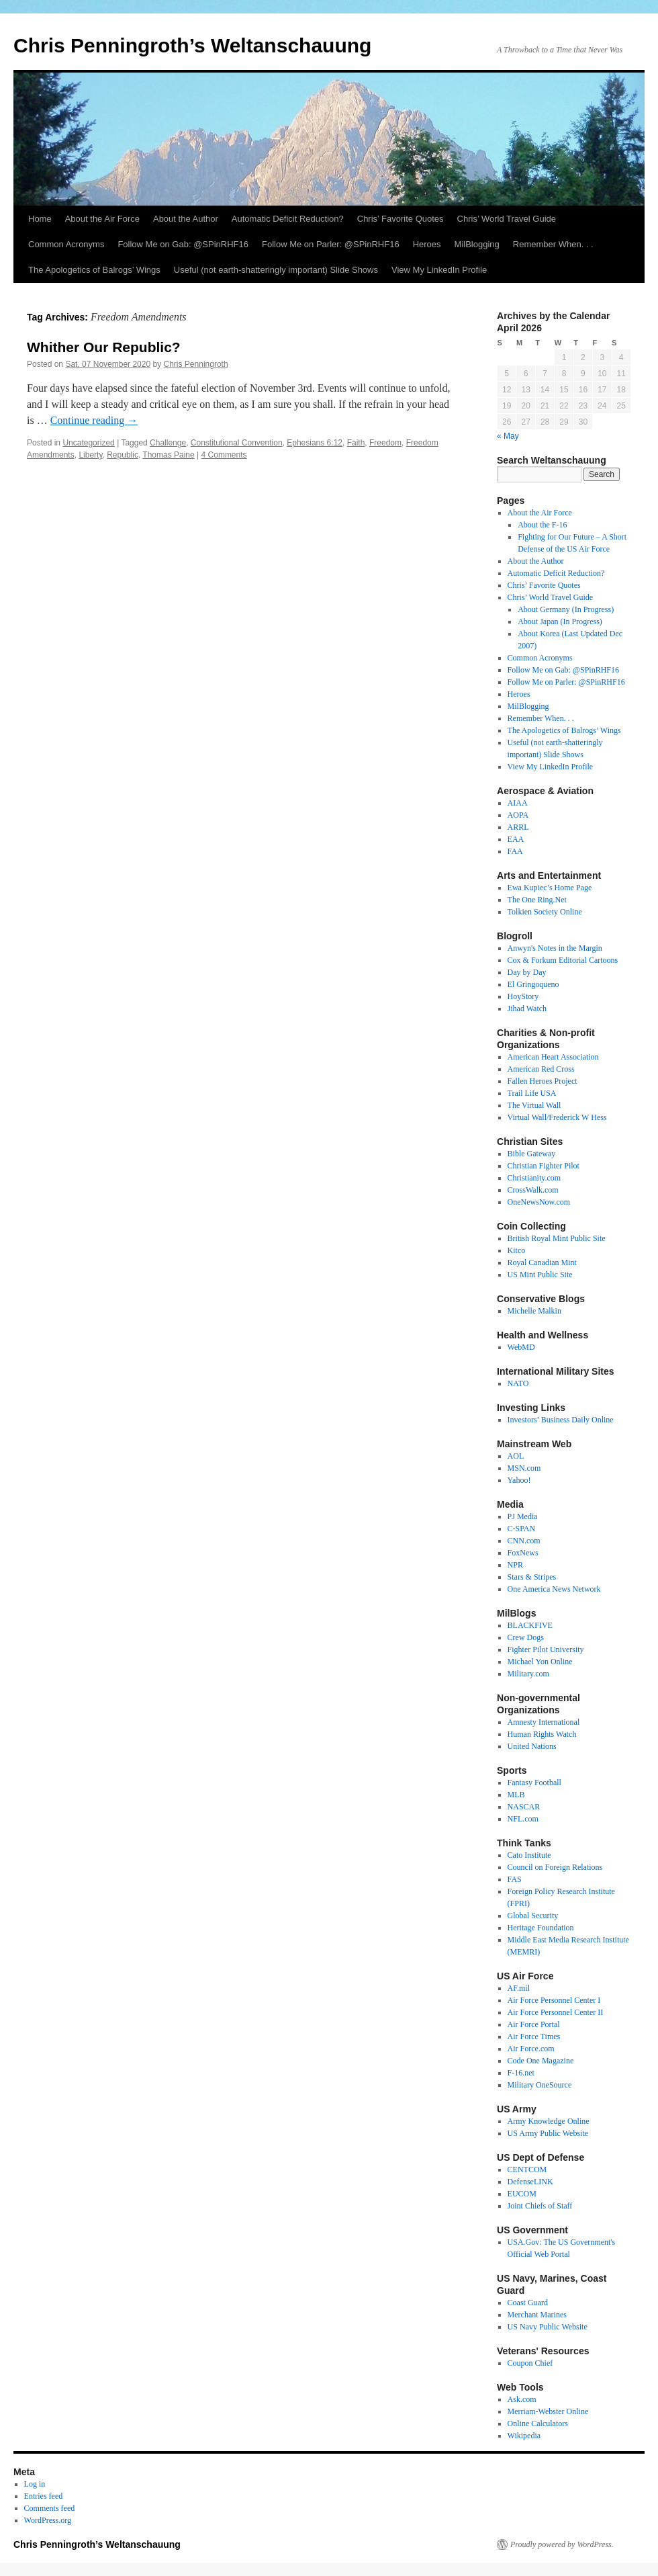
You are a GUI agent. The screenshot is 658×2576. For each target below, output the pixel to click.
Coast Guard (528, 2302)
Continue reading (94, 420)
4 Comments (224, 455)
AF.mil (519, 1988)
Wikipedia (524, 2435)
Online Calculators (538, 2423)
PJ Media (523, 1516)
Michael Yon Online (540, 1661)
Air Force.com (531, 2048)
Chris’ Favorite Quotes (400, 219)
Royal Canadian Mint (542, 1262)
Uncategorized (88, 442)
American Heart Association (553, 1057)
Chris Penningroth (196, 364)
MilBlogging (477, 244)
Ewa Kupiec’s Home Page (550, 887)
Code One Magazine (541, 2060)
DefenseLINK (530, 2181)
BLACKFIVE (530, 1625)
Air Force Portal (534, 2024)
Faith (356, 442)
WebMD (521, 1347)
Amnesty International (544, 1722)
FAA (515, 851)
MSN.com (524, 1468)
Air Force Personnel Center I (554, 2000)
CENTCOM (527, 2169)
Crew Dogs (526, 1637)
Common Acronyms (66, 244)
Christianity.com (534, 1178)
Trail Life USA (532, 1093)
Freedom (385, 442)
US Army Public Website (548, 2133)
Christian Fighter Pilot (543, 1165)
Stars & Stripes (532, 1577)
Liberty (90, 455)
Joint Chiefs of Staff (540, 2205)
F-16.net (521, 2072)
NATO (518, 1383)
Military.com (528, 1673)
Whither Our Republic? (104, 347)
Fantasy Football (534, 1782)
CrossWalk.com (533, 1190)
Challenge (168, 442)
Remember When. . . (553, 244)
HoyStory (523, 996)
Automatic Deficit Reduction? (288, 219)
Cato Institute (529, 1855)
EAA (516, 839)
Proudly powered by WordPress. (562, 2544)
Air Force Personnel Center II (556, 2012)
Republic (122, 455)
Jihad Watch (527, 1008)
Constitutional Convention (237, 442)
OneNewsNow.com (539, 1202)
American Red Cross (541, 1069)
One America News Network (554, 1589)
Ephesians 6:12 (314, 442)
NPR (515, 1565)
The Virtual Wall (534, 1105)
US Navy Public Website (548, 2326)
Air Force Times (534, 2036)
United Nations (532, 1746)
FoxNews (523, 1552)
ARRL (518, 827)
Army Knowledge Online (549, 2121)
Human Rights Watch (542, 1734)
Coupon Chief (530, 2363)
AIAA (518, 803)
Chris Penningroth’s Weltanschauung (192, 45)
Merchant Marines (537, 2314)
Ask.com (522, 2399)
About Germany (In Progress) (566, 609)
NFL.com (523, 1818)
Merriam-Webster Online (548, 2411)
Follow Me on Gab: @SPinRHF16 (182, 244)
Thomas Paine (168, 455)
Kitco (517, 1250)
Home (40, 219)
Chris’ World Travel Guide (506, 219)
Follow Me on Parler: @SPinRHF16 (330, 244)
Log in (35, 2484)
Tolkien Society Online (545, 911)
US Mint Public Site (540, 1274)
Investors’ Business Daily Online (561, 1419)
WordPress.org (47, 2520)
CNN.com (524, 1540)
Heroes (427, 244)
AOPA (518, 815)
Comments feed (49, 2508)
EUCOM (522, 2193)
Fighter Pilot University (546, 1649)
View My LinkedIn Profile (439, 270)
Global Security (533, 1915)
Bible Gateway (532, 1153)
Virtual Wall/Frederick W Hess (557, 1117)
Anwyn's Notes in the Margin (555, 948)
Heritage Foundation (541, 1927)
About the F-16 (542, 524)
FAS (515, 1879)
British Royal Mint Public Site (557, 1238)
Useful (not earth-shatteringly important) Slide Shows (276, 270)
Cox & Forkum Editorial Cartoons (563, 960)
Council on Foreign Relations (555, 1867)
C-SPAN (522, 1528)
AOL (516, 1456)
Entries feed (43, 2496)
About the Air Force (102, 219)
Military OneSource (540, 2085)
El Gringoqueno (533, 984)
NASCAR (524, 1806)
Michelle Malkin (534, 1311)
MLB (516, 1794)
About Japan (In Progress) (560, 621)
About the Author (185, 219)
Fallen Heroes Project (542, 1081)
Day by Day (527, 972)
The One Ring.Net (537, 899)
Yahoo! (519, 1480)
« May (508, 436)
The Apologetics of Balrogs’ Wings (94, 270)
